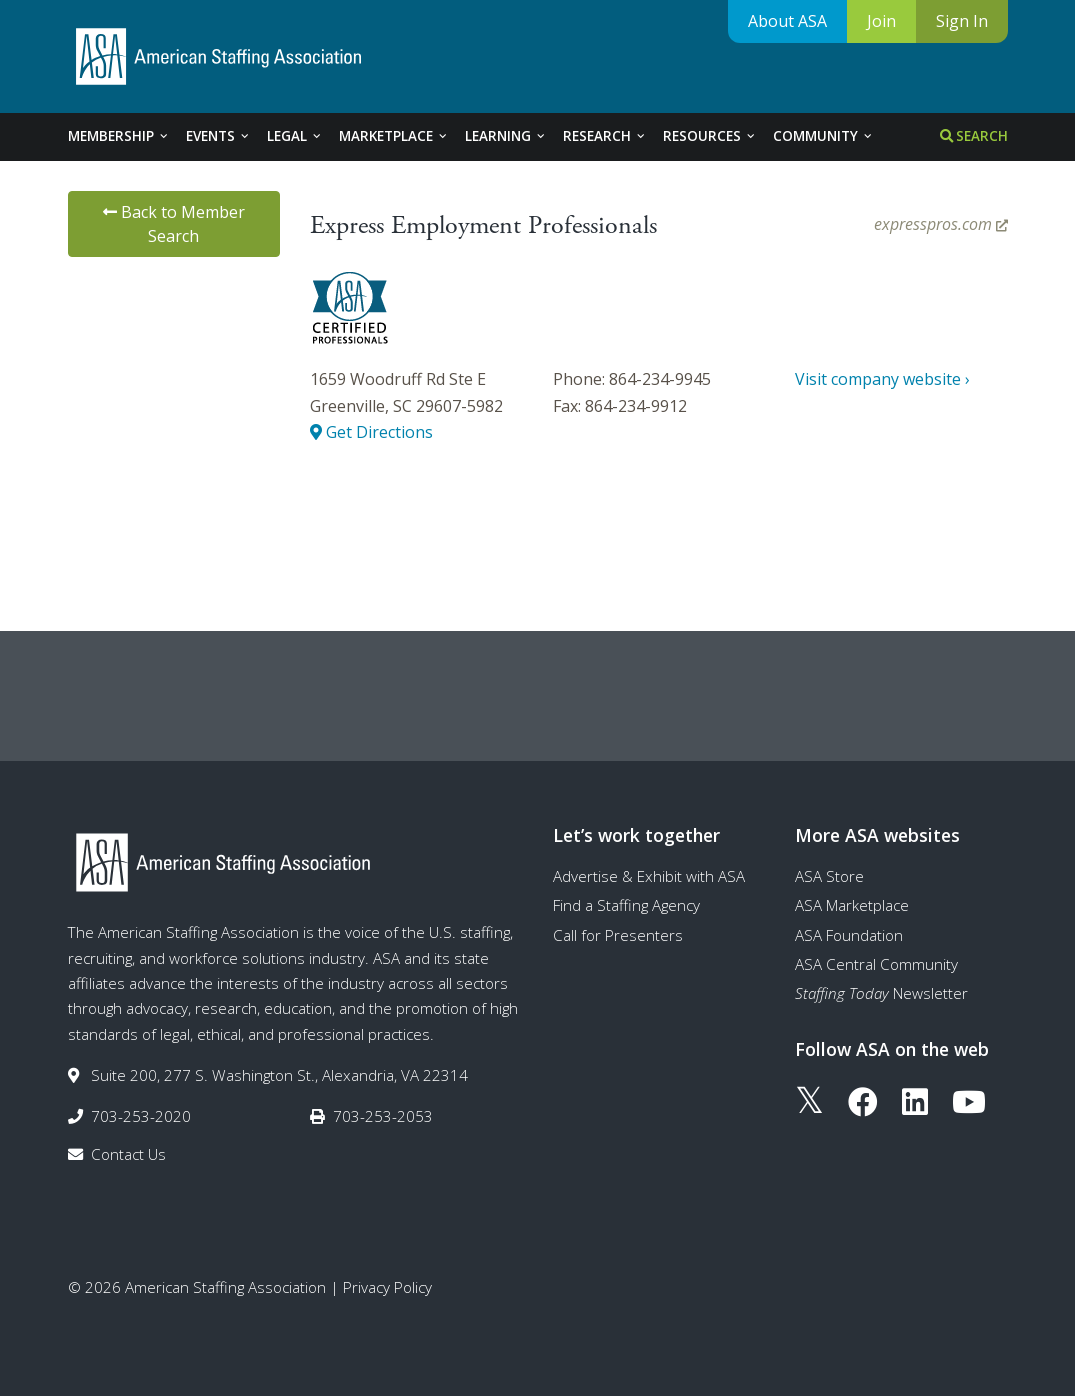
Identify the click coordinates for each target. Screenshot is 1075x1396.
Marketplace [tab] (394, 136)
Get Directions (371, 432)
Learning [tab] (506, 136)
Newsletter (881, 993)
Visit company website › (882, 379)
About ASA (787, 21)
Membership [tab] (119, 136)
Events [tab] (218, 136)
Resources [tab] (710, 136)
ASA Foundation (849, 935)
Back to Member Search (174, 224)
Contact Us (128, 1154)
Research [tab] (605, 136)
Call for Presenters (618, 935)
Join (881, 21)
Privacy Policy (387, 1287)
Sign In (962, 21)
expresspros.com (941, 224)
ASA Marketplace (852, 905)
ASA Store (829, 876)
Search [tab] (974, 136)
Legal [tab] (295, 136)
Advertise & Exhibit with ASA (649, 876)
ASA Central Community (876, 964)
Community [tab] (823, 136)
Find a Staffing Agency (626, 905)
